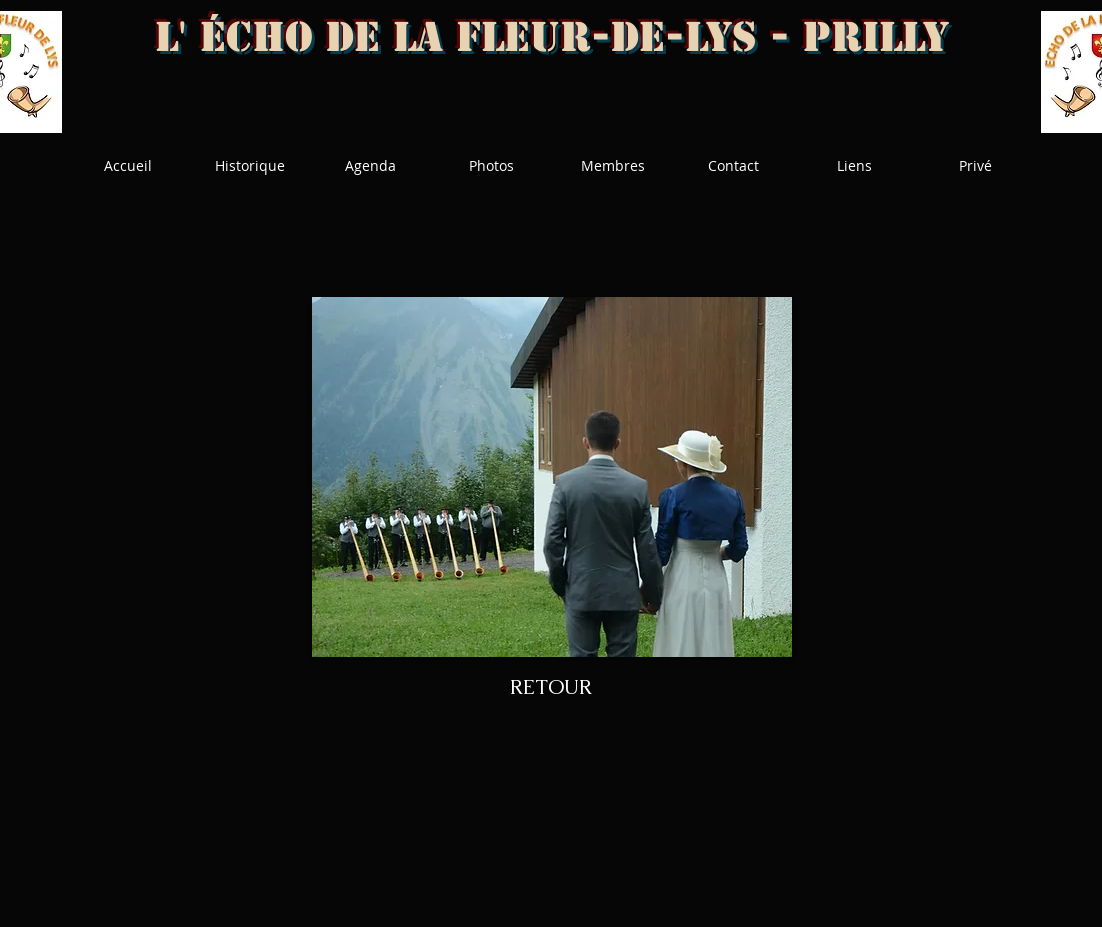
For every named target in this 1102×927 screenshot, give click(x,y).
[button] (552, 477)
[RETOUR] (551, 687)
